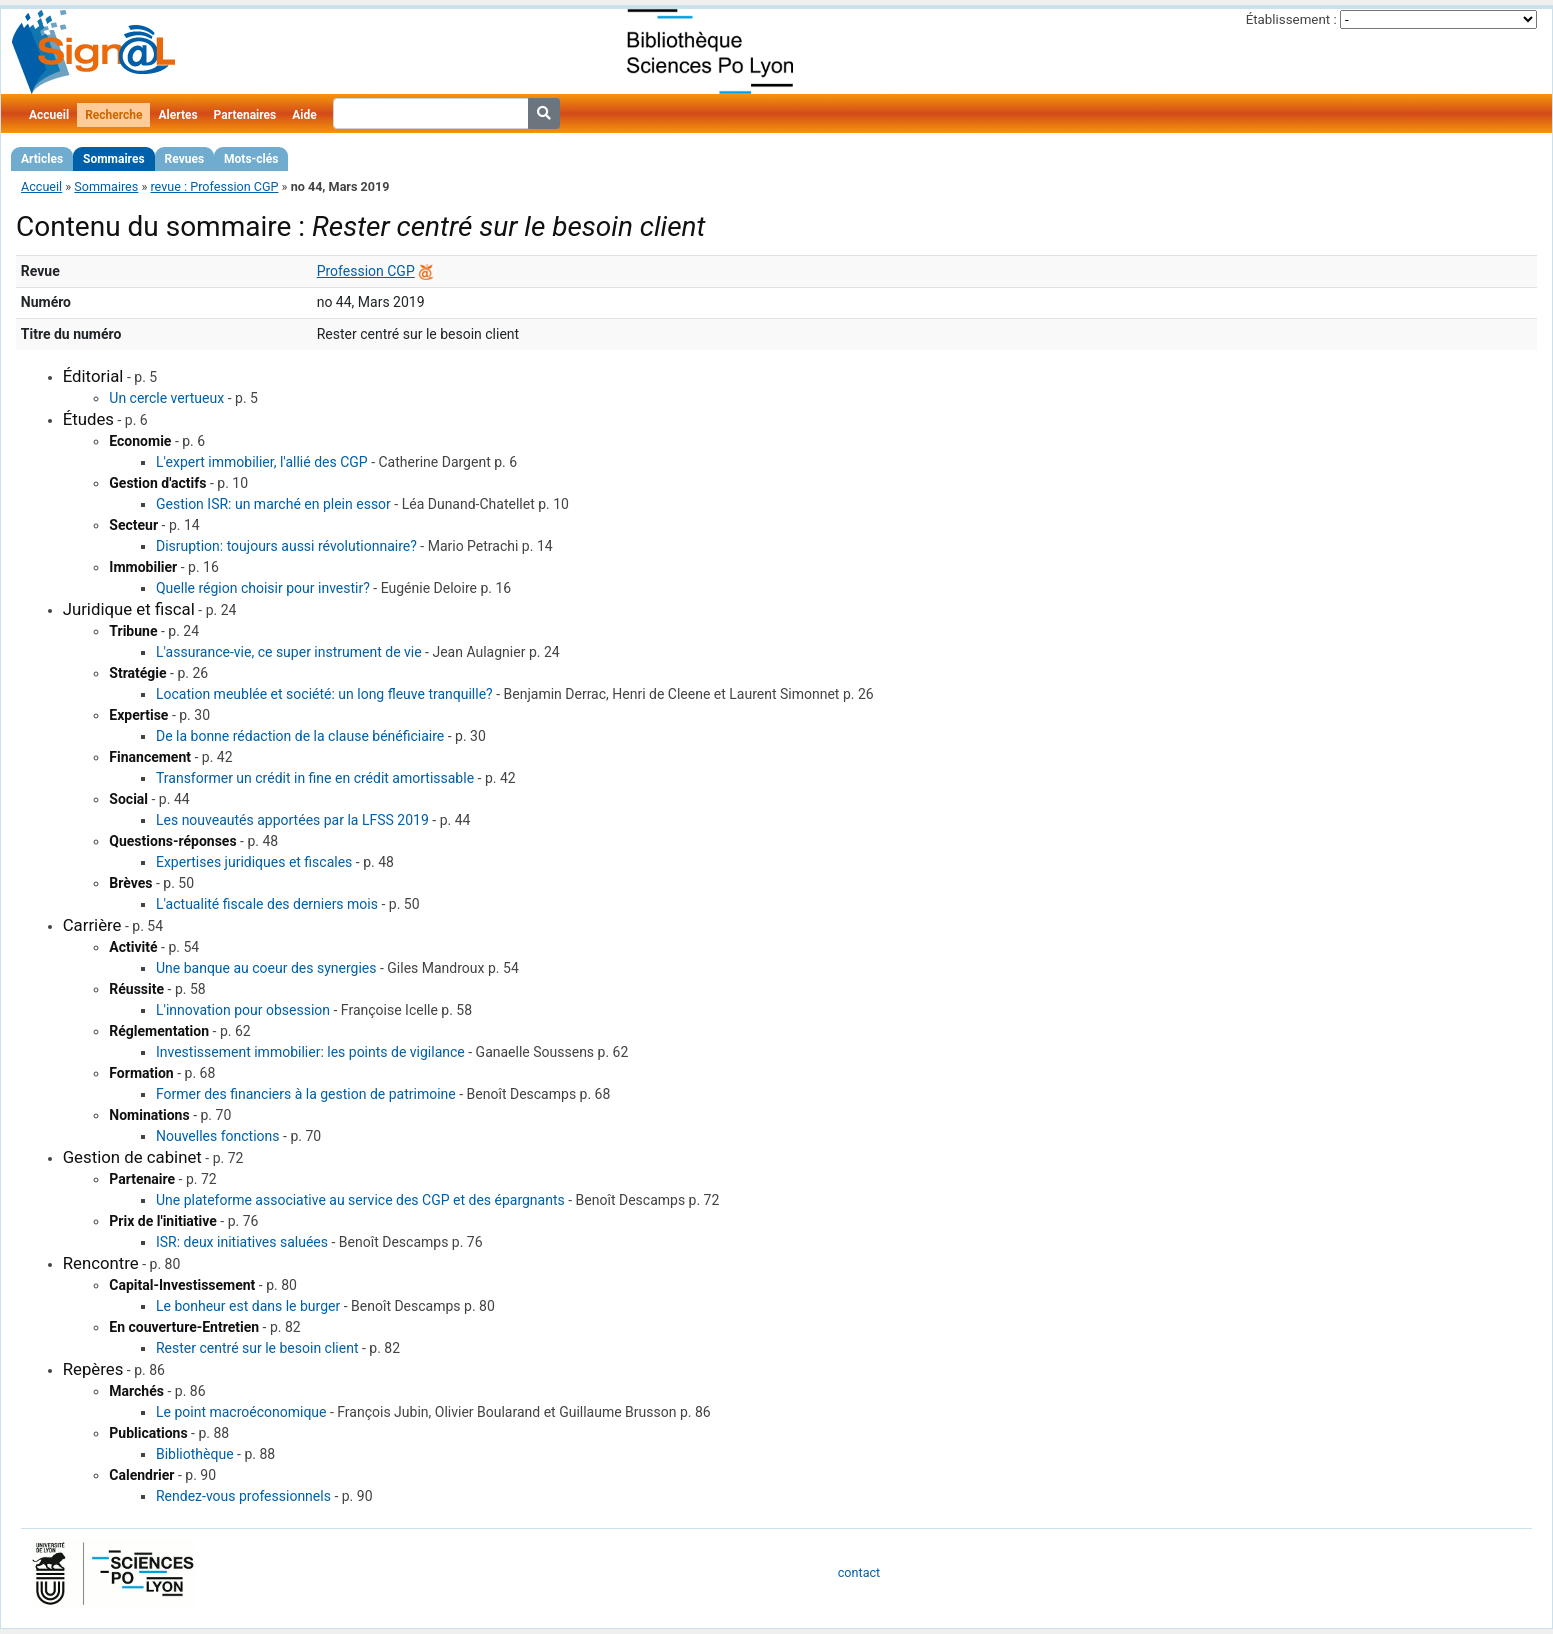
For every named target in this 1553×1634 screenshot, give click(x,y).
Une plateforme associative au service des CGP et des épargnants (360, 1200)
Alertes (177, 115)
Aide (304, 115)
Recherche (113, 115)
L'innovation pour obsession (243, 1010)
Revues (185, 159)
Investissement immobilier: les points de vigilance (310, 1052)
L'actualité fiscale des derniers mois (267, 904)
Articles (42, 159)
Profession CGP (366, 271)
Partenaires (245, 115)
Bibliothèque (195, 1454)
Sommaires (113, 159)
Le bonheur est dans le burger (248, 1306)
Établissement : (1291, 19)
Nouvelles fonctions (218, 1136)
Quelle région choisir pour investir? (263, 588)
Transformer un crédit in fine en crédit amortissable (315, 778)
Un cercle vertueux (166, 398)
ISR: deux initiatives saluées (242, 1242)
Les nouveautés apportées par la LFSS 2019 (292, 820)
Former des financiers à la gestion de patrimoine (306, 1094)
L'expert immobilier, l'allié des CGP (262, 462)
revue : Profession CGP (214, 186)
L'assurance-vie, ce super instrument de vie (289, 652)
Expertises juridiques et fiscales (254, 862)
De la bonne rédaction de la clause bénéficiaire (300, 736)
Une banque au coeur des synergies (266, 968)
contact (859, 1572)
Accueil (49, 115)
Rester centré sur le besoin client (257, 1348)
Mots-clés (251, 159)
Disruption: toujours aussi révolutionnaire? (286, 546)
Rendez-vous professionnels (243, 1496)
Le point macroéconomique (241, 1412)
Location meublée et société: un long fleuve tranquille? (324, 694)
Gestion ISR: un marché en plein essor (273, 504)
